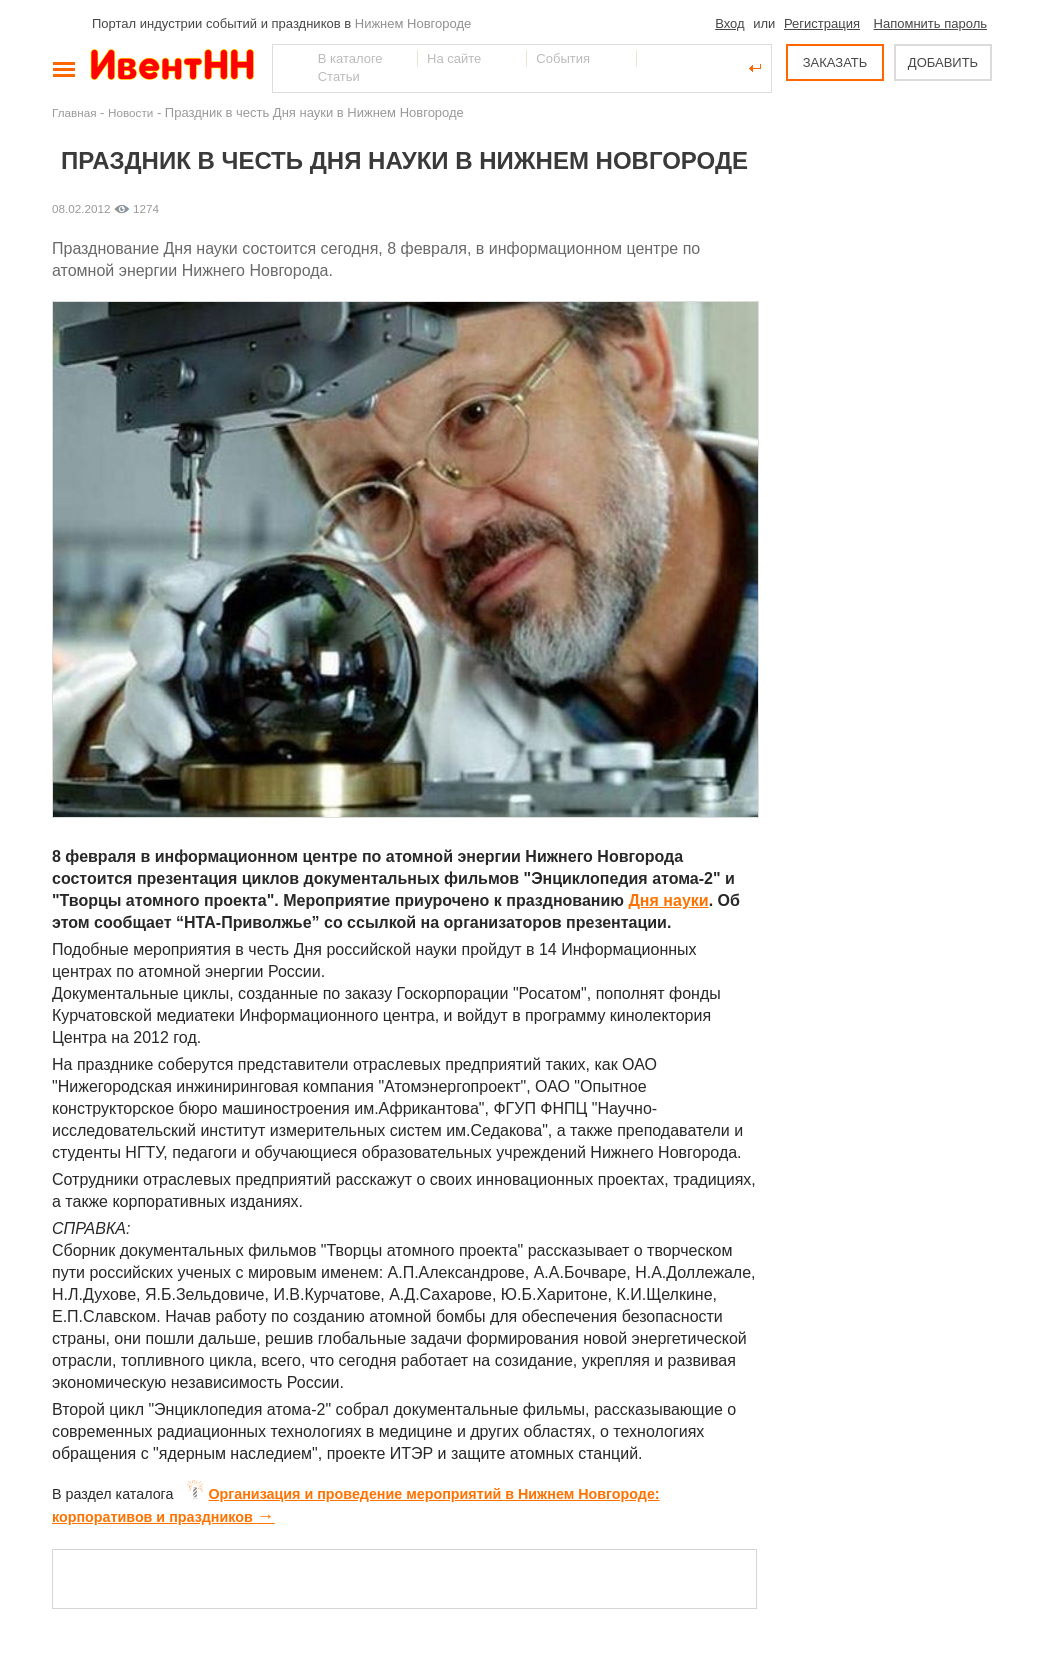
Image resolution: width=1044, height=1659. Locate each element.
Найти (289, 68)
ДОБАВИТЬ (943, 62)
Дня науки (668, 900)
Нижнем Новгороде (413, 23)
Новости (130, 112)
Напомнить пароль (930, 23)
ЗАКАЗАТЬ (835, 62)
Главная (74, 112)
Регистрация (822, 23)
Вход (729, 23)
